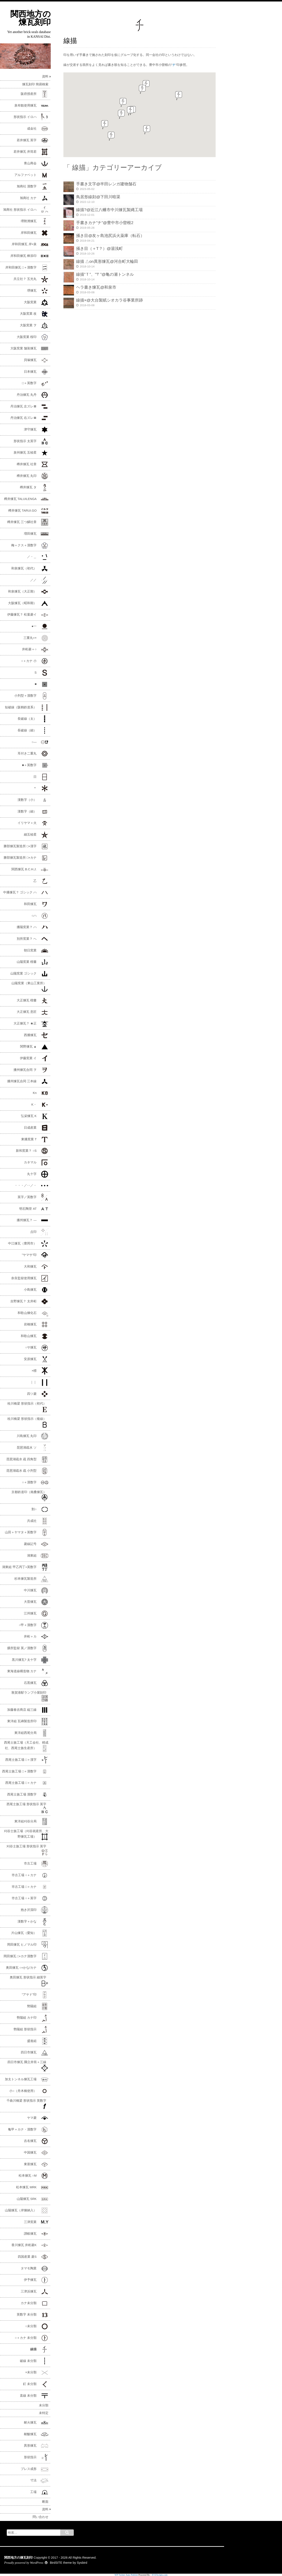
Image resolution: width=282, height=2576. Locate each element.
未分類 (43, 2405)
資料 (45, 76)
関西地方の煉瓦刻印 (30, 18)
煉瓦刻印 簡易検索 (35, 84)
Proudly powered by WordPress (23, 2562)
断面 (45, 2501)
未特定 (43, 2413)
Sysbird (82, 2562)
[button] (178, 95)
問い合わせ (40, 2517)
